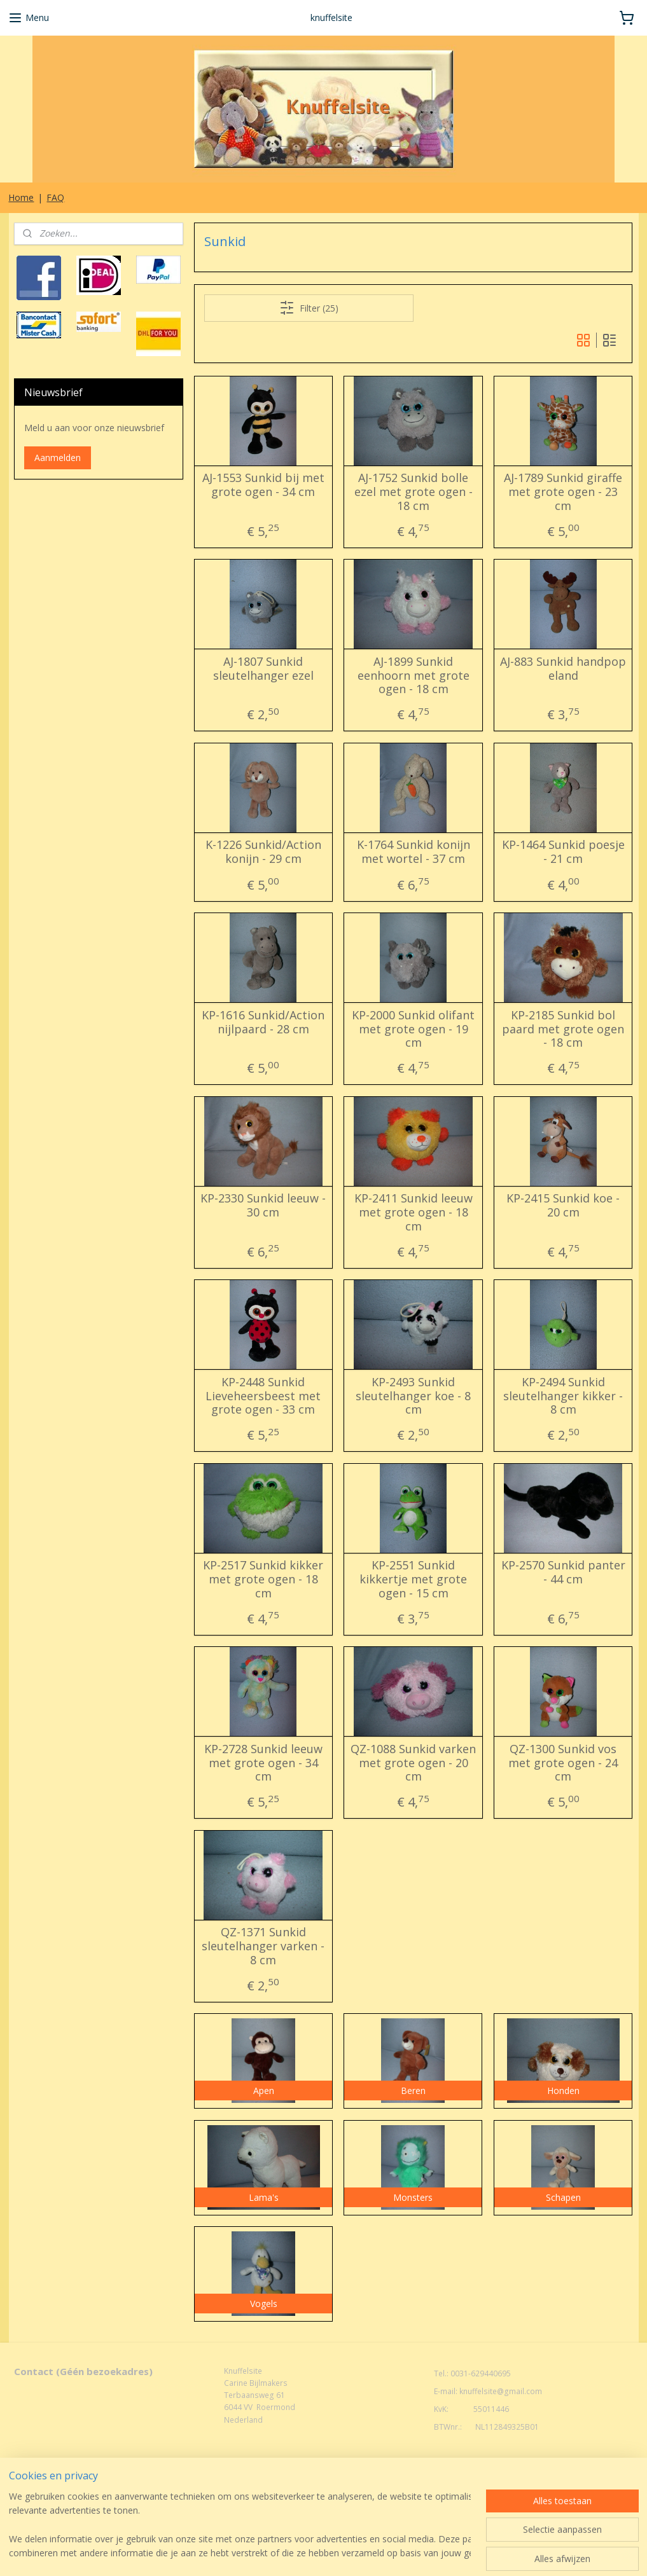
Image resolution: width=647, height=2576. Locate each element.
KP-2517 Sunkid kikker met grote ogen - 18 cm (264, 1580)
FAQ (55, 197)
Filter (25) (308, 308)
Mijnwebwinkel (456, 2492)
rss (296, 2492)
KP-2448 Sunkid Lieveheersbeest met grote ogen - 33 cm (263, 1396)
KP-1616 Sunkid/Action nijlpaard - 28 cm (263, 1022)
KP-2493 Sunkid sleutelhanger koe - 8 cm (413, 1396)
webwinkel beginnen (344, 2492)
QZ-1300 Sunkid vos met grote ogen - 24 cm (563, 1763)
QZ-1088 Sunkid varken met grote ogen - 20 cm (413, 1763)
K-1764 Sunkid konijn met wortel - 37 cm (413, 852)
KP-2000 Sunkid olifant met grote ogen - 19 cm (413, 1029)
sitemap (269, 2492)
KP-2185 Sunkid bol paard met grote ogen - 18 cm (564, 1029)
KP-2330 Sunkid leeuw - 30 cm (263, 1206)
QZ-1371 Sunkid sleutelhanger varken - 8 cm (263, 1946)
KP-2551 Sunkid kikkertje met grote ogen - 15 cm (413, 1580)
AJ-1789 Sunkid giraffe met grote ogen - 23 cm (563, 492)
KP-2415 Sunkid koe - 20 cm (563, 1206)
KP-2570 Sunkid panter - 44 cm (563, 1573)
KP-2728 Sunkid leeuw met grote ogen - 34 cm (263, 1763)
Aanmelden (57, 457)
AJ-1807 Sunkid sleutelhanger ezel (263, 668)
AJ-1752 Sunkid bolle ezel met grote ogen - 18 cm (413, 492)
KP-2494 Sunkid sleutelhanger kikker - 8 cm (563, 1396)
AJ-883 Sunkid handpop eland (564, 668)
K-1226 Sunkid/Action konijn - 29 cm (263, 852)
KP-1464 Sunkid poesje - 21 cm (563, 852)
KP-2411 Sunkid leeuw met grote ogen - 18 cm (413, 1213)
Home (21, 197)
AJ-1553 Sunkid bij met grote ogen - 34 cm (263, 485)
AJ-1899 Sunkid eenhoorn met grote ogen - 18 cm (414, 675)
